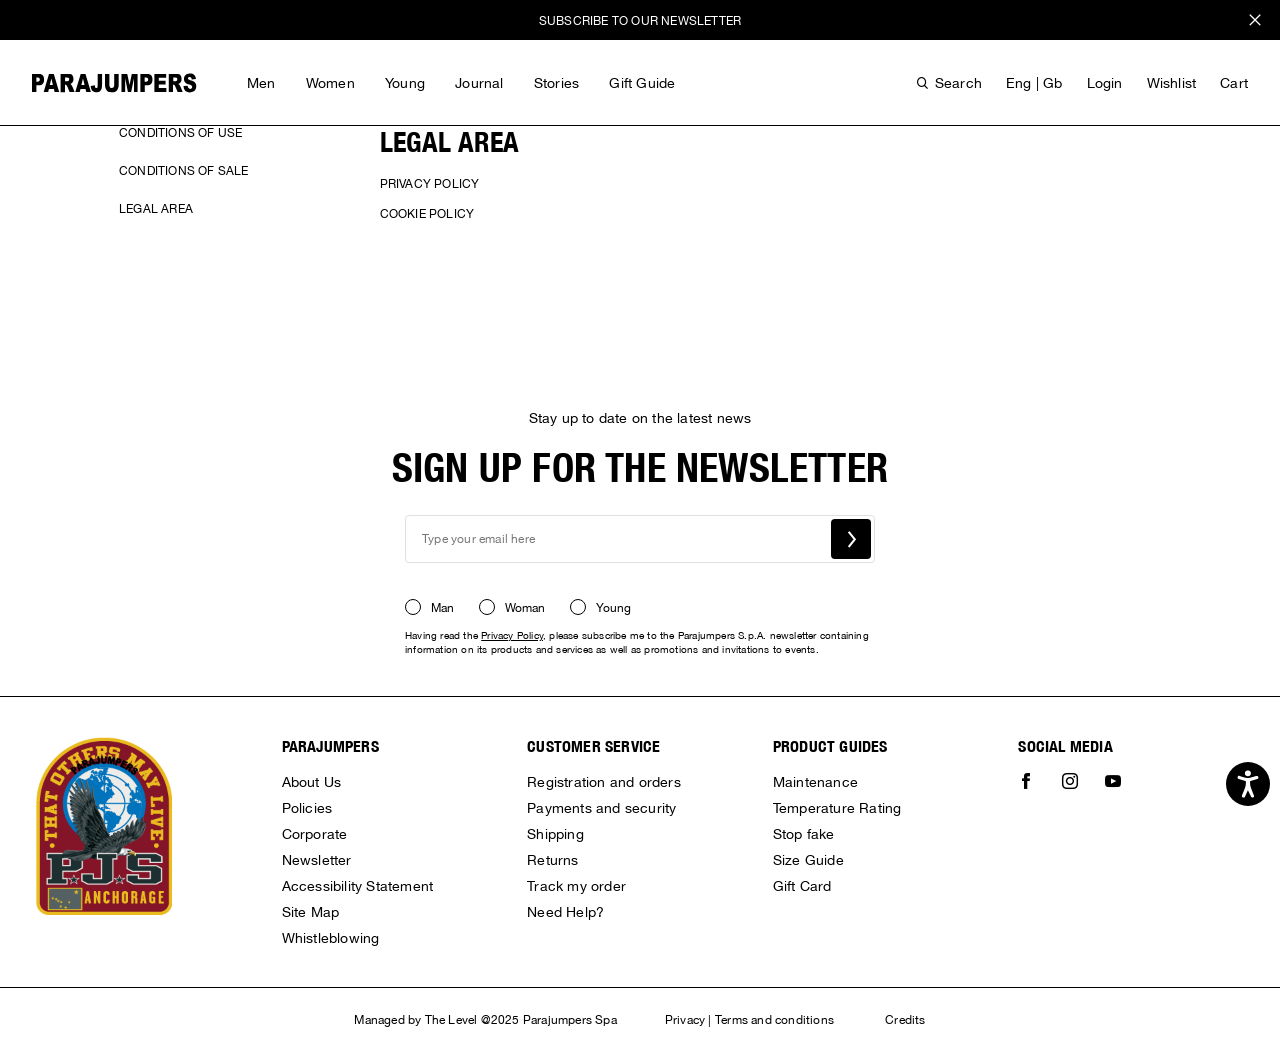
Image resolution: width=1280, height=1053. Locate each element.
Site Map (311, 912)
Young (405, 83)
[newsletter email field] (640, 539)
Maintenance (815, 782)
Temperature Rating (837, 808)
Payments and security (601, 808)
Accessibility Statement (358, 886)
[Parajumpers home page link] (114, 83)
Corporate (315, 834)
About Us (312, 782)
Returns (552, 860)
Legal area (156, 209)
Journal (479, 83)
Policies (307, 808)
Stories (556, 83)
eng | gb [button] (1034, 83)
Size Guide (808, 860)
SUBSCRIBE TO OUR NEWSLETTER (640, 21)
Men (261, 83)
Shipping (555, 834)
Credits (905, 1020)
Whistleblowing (331, 938)
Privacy (685, 1020)
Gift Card (802, 886)
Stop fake (804, 834)
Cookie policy (427, 214)
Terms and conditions (774, 1020)
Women (330, 83)
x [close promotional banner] (1255, 23)
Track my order (576, 886)
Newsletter (317, 860)
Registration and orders (604, 782)
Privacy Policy (430, 184)
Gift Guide (642, 83)
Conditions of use (180, 133)
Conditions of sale (184, 171)
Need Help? (565, 912)
